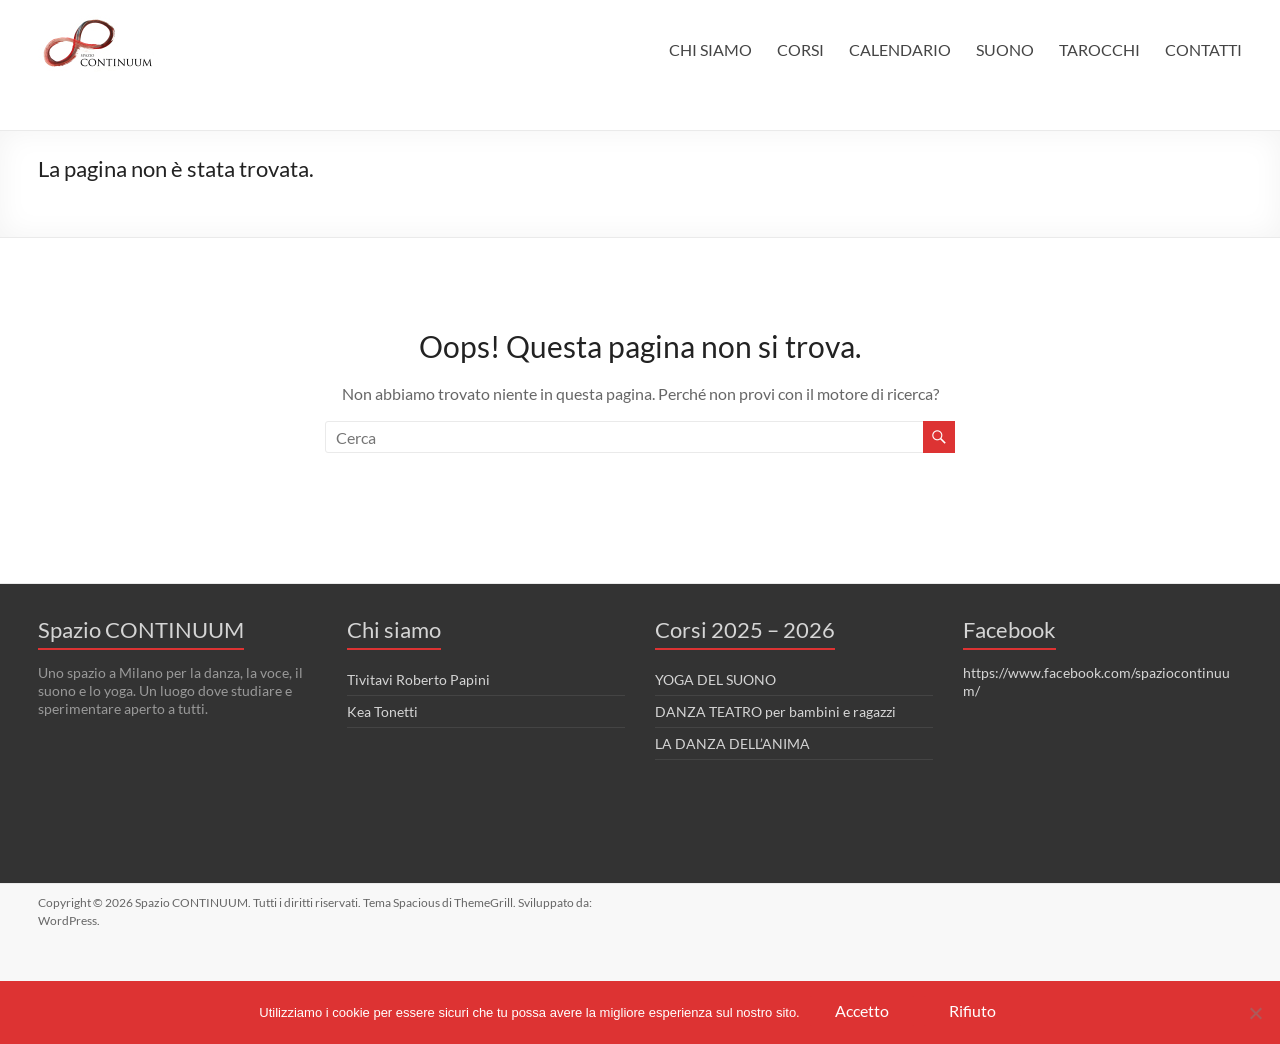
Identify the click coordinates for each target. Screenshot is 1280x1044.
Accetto (862, 1010)
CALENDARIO (900, 49)
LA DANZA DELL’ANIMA (732, 743)
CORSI (800, 49)
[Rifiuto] (1255, 1013)
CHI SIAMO (710, 49)
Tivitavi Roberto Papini (418, 679)
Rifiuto (972, 1010)
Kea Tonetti (382, 711)
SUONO (1005, 49)
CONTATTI (1203, 49)
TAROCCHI (1099, 49)
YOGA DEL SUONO (715, 679)
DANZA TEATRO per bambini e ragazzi (775, 711)
